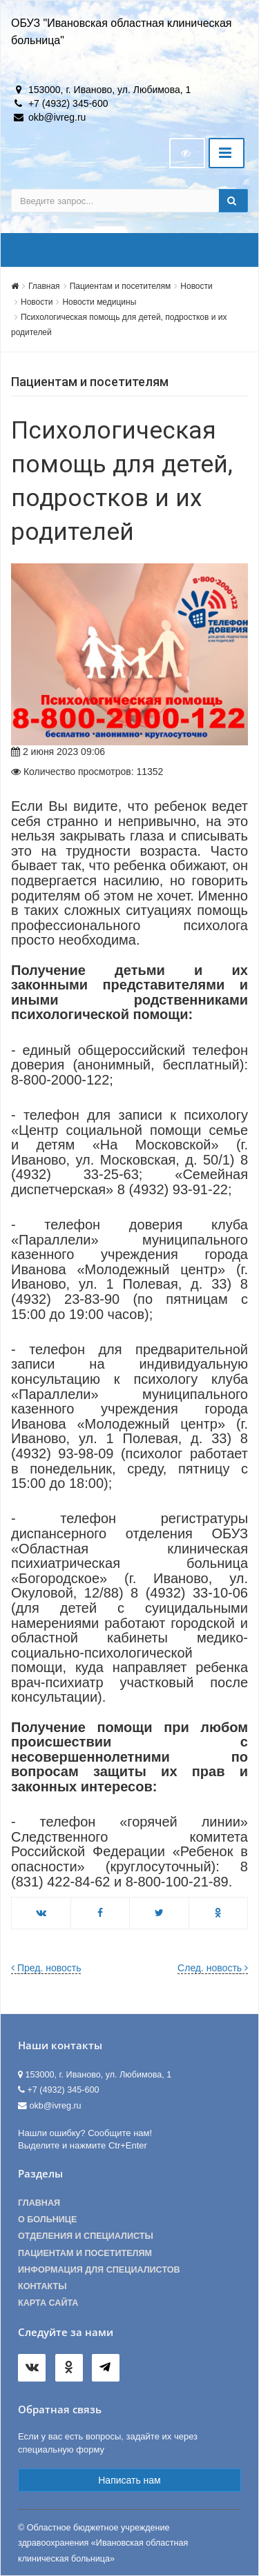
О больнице (47, 2219)
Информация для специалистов (99, 2270)
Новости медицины (99, 302)
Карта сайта (48, 2303)
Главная (44, 286)
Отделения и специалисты (85, 2236)
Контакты (42, 2286)
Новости (196, 286)
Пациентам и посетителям (120, 286)
